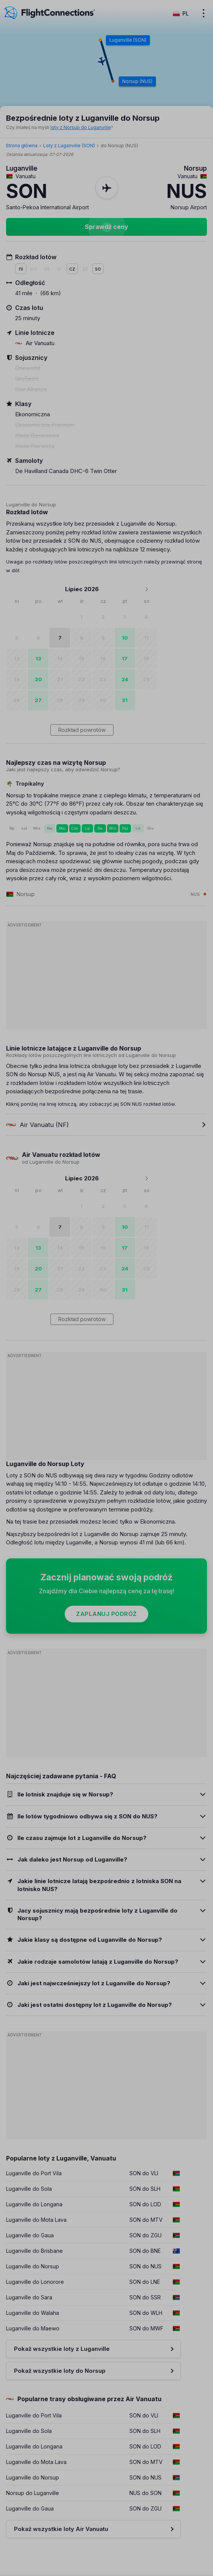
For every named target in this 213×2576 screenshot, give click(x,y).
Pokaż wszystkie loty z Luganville (62, 2348)
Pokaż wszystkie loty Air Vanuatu (61, 2528)
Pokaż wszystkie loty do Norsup (60, 2370)
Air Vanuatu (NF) (37, 1125)
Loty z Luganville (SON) (69, 145)
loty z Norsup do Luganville (80, 127)
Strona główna (21, 145)
